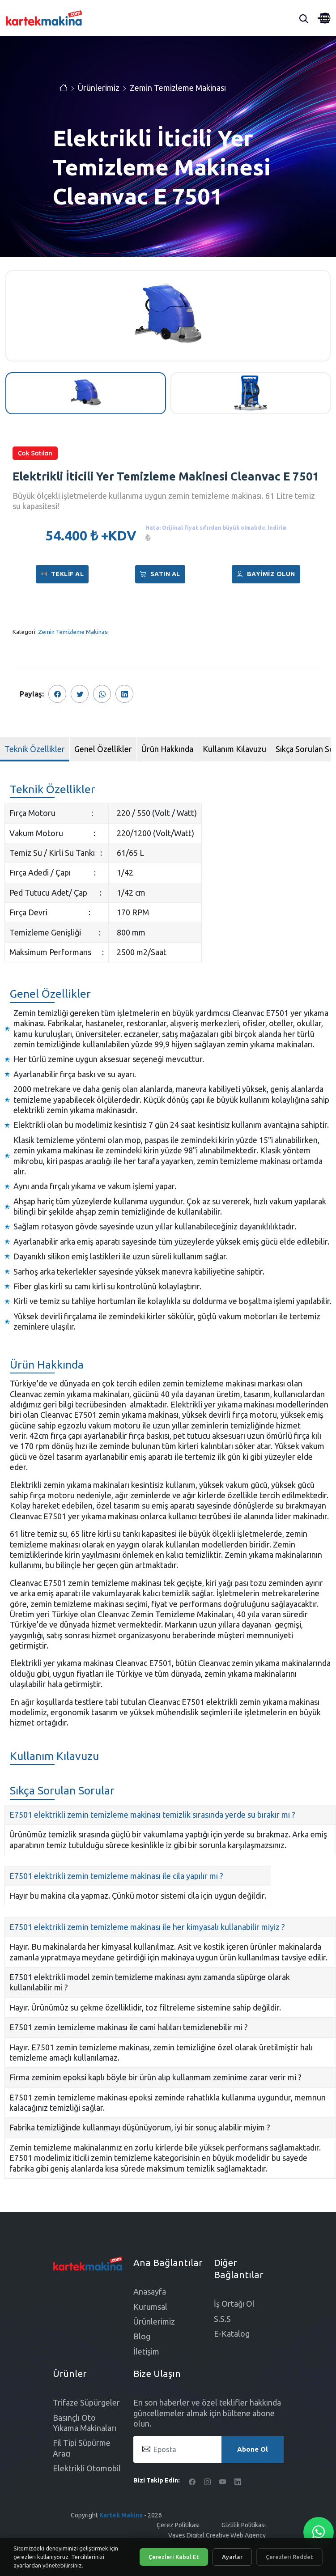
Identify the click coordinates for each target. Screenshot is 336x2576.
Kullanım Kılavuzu (234, 748)
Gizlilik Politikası (243, 2525)
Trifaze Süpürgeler (86, 2402)
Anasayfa (149, 2291)
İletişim (146, 2351)
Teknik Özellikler (34, 748)
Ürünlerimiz (98, 87)
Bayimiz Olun (266, 574)
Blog (141, 2336)
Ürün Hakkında (167, 748)
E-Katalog (232, 2333)
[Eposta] (208, 2449)
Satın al (160, 574)
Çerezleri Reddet (289, 2557)
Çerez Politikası (178, 2525)
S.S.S (222, 2318)
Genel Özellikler (103, 748)
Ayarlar (232, 2557)
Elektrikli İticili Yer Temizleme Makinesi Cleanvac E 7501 (166, 476)
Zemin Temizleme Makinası (178, 87)
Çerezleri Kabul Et (174, 2557)
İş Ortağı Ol (234, 2303)
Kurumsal (150, 2306)
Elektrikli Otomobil (87, 2468)
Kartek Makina (121, 2515)
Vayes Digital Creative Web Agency (217, 2535)
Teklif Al (62, 574)
